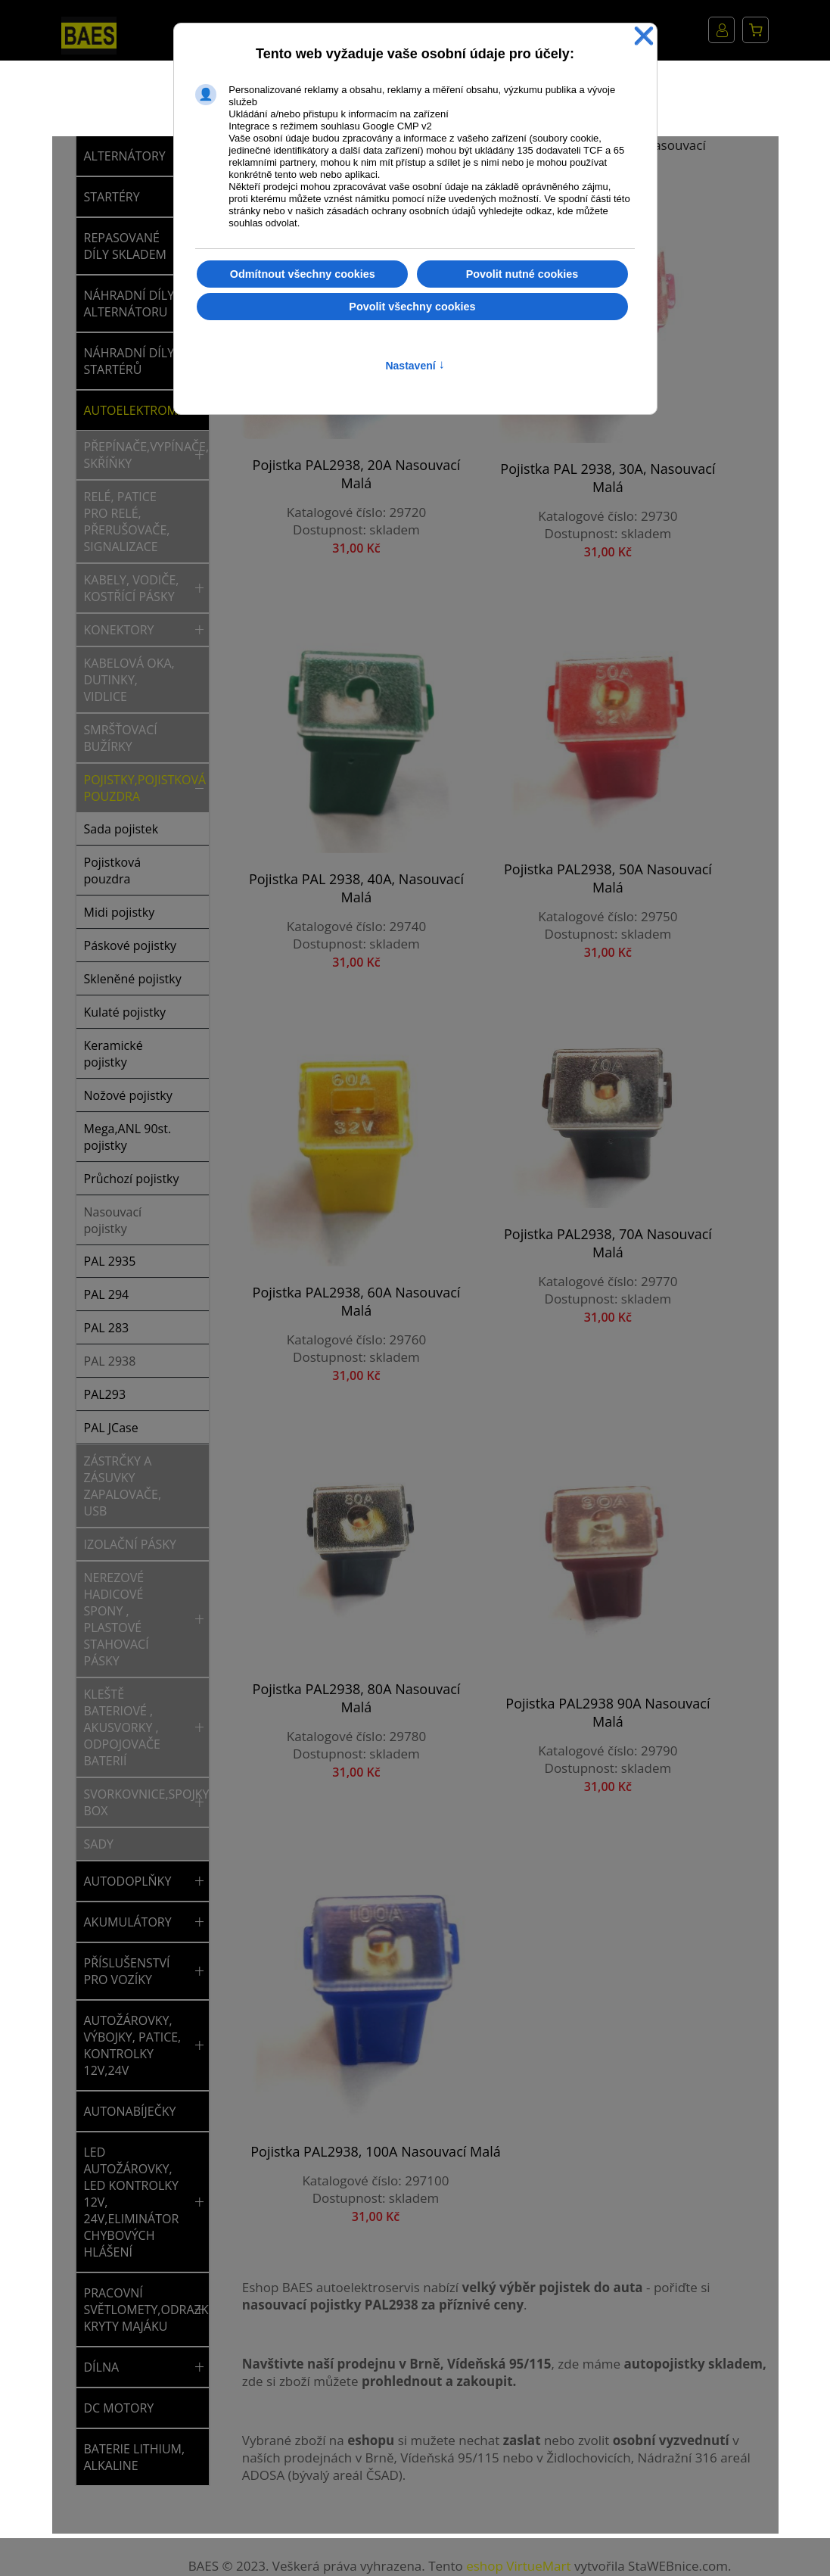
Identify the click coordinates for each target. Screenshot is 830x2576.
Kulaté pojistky (125, 1012)
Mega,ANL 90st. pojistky (128, 1137)
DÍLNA (102, 2367)
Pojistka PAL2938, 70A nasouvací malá (687, 717)
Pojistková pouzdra (112, 870)
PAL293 (105, 1394)
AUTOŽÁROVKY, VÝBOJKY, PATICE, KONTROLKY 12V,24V (133, 2045)
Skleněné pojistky (133, 978)
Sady (98, 1844)
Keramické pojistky (113, 1053)
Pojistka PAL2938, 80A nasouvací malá (321, 1085)
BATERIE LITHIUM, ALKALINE (134, 2457)
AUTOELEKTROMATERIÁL (137, 410)
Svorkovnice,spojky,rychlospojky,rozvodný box (137, 1802)
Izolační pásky (130, 1544)
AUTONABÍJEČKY (130, 2111)
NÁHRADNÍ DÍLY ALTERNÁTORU (129, 303)
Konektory (119, 629)
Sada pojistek (121, 829)
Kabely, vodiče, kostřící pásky (131, 588)
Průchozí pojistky (131, 1178)
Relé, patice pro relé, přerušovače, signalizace (127, 521)
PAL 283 (106, 1327)
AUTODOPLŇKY (128, 1881)
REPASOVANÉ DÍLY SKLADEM (125, 246)
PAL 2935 (110, 1261)
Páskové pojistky (130, 945)
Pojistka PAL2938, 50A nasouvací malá (321, 748)
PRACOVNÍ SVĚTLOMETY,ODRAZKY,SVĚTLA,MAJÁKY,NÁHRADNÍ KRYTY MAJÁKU (137, 2310)
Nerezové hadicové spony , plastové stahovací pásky (116, 1619)
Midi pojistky (119, 912)
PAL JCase (111, 1427)
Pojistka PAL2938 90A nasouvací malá (504, 1094)
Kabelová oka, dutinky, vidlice (129, 680)
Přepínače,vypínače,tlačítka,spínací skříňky (137, 455)
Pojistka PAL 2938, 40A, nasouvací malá (687, 419)
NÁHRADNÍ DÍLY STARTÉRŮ (129, 361)
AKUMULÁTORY (128, 1922)
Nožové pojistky (128, 1095)
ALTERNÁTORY (125, 156)
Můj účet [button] (721, 30)
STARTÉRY (112, 196)
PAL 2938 (110, 1361)
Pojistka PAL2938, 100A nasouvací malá (687, 1092)
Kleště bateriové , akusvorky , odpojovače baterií (122, 1727)
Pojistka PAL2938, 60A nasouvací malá (504, 758)
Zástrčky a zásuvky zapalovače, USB (123, 1486)
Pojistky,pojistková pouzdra (137, 788)
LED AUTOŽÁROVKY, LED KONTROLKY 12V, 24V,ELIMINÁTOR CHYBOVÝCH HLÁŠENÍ (131, 2202)
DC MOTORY (119, 2408)
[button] (199, 455)
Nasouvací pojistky (113, 1220)
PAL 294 (106, 1294)
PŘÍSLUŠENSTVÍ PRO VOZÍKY (127, 1971)
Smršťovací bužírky (120, 738)
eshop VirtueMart (518, 2548)
